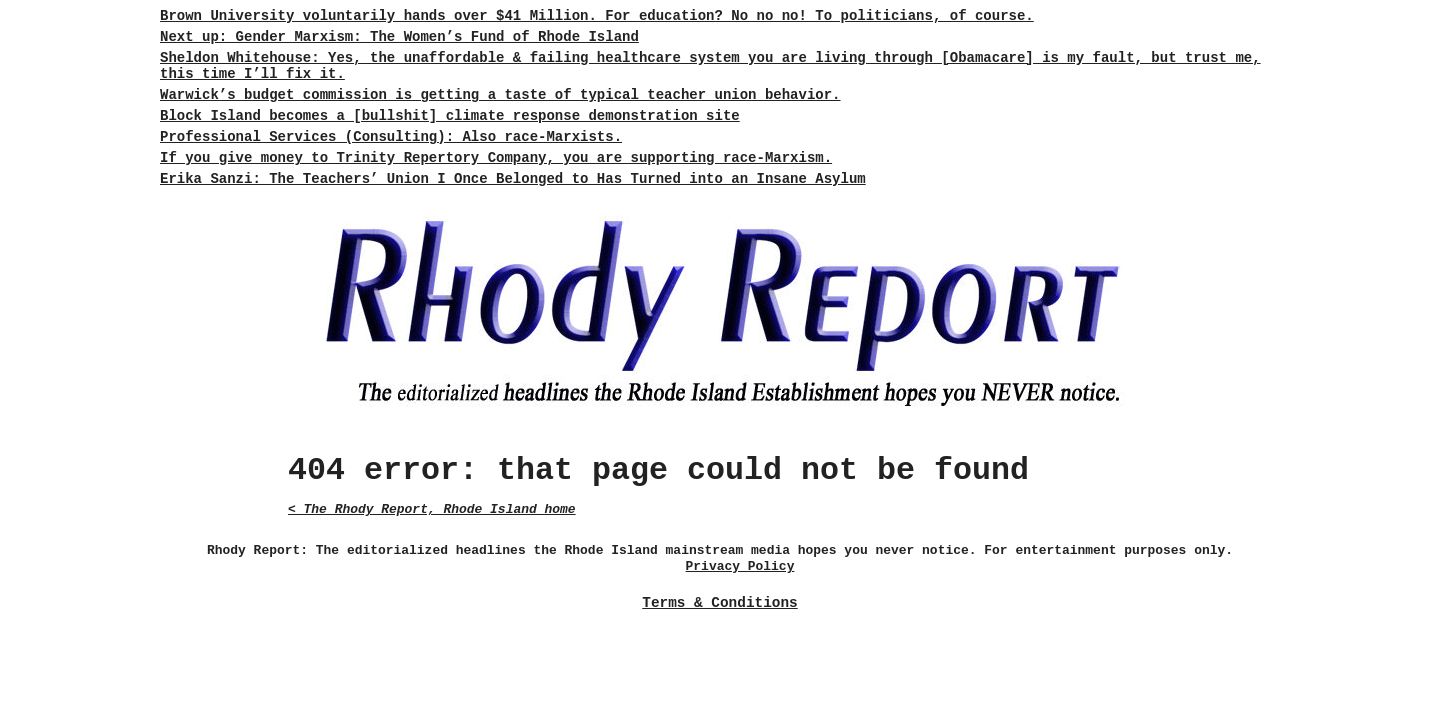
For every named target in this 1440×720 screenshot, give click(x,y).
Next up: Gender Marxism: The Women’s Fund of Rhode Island (399, 37)
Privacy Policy (740, 566)
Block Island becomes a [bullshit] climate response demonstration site (450, 116)
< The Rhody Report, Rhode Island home (432, 509)
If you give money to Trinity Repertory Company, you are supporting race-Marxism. (496, 158)
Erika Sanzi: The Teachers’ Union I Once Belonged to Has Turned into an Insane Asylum (513, 179)
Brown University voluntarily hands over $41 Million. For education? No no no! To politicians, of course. (597, 16)
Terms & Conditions (719, 603)
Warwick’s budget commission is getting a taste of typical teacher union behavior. (500, 95)
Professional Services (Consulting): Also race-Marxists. (391, 137)
